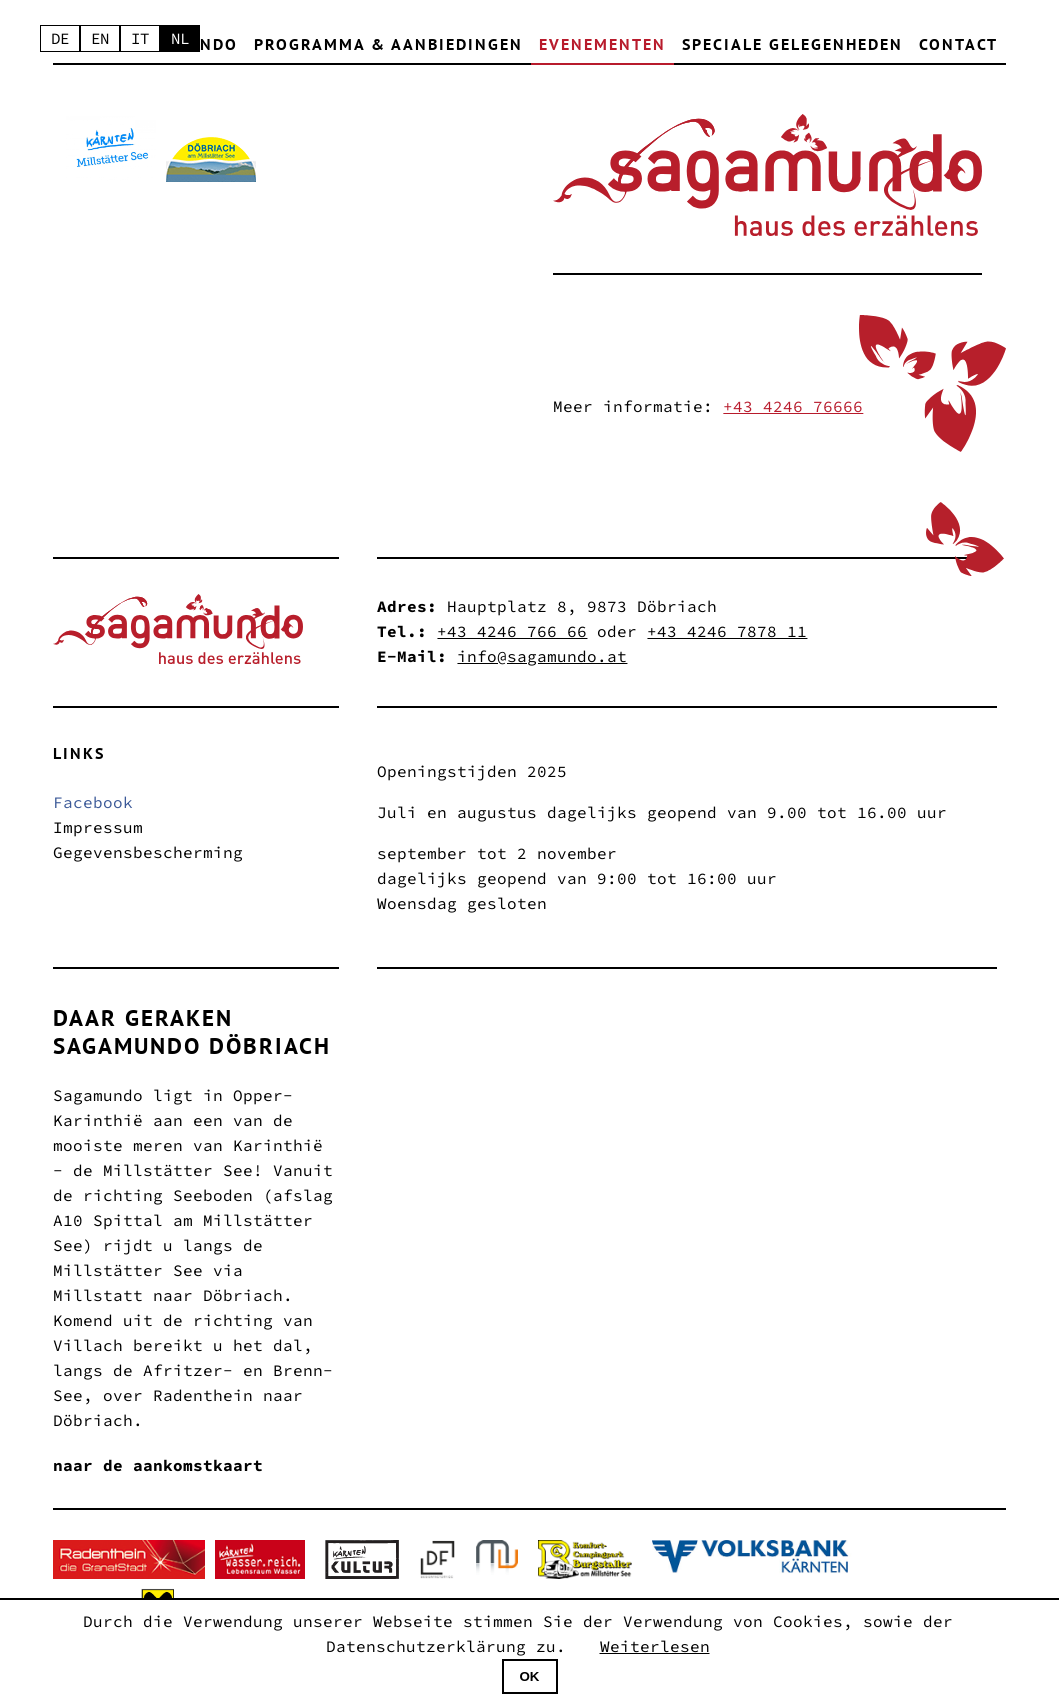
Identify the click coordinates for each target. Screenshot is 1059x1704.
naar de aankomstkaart (158, 1465)
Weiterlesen (655, 1646)
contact (958, 44)
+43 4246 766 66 (512, 631)
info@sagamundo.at (542, 656)
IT (145, 38)
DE (61, 38)
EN (103, 38)
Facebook (93, 802)
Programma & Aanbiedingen (388, 44)
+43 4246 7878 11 (727, 631)
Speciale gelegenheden (792, 44)
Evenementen (602, 44)
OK (530, 1676)
